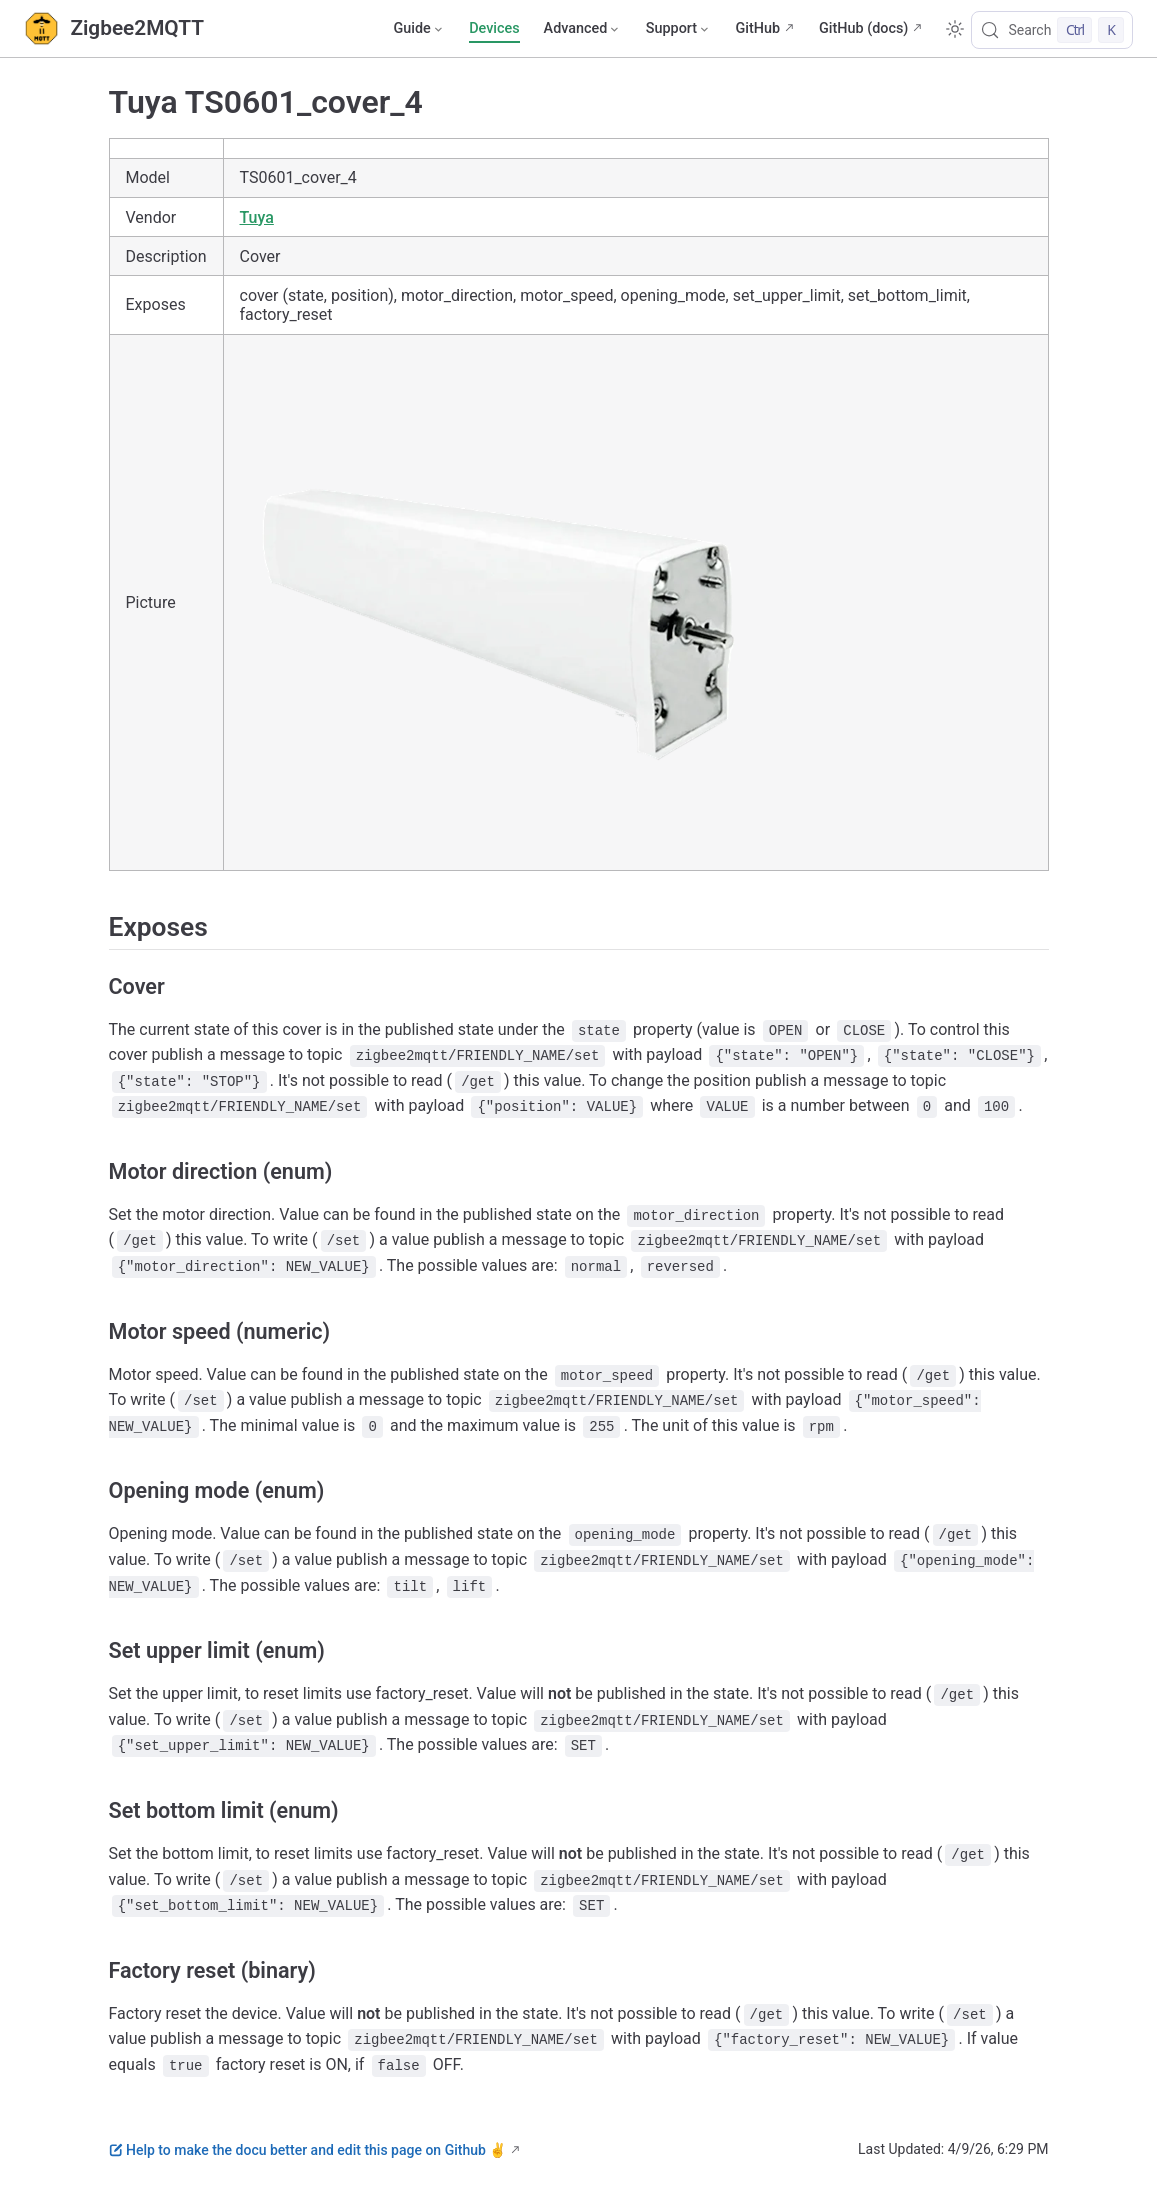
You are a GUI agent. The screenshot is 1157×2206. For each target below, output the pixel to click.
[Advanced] (583, 29)
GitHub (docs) (863, 28)
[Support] (679, 29)
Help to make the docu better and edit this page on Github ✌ (308, 2150)
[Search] (1052, 30)
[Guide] (419, 29)
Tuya (257, 217)
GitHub (757, 28)
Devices (494, 28)
